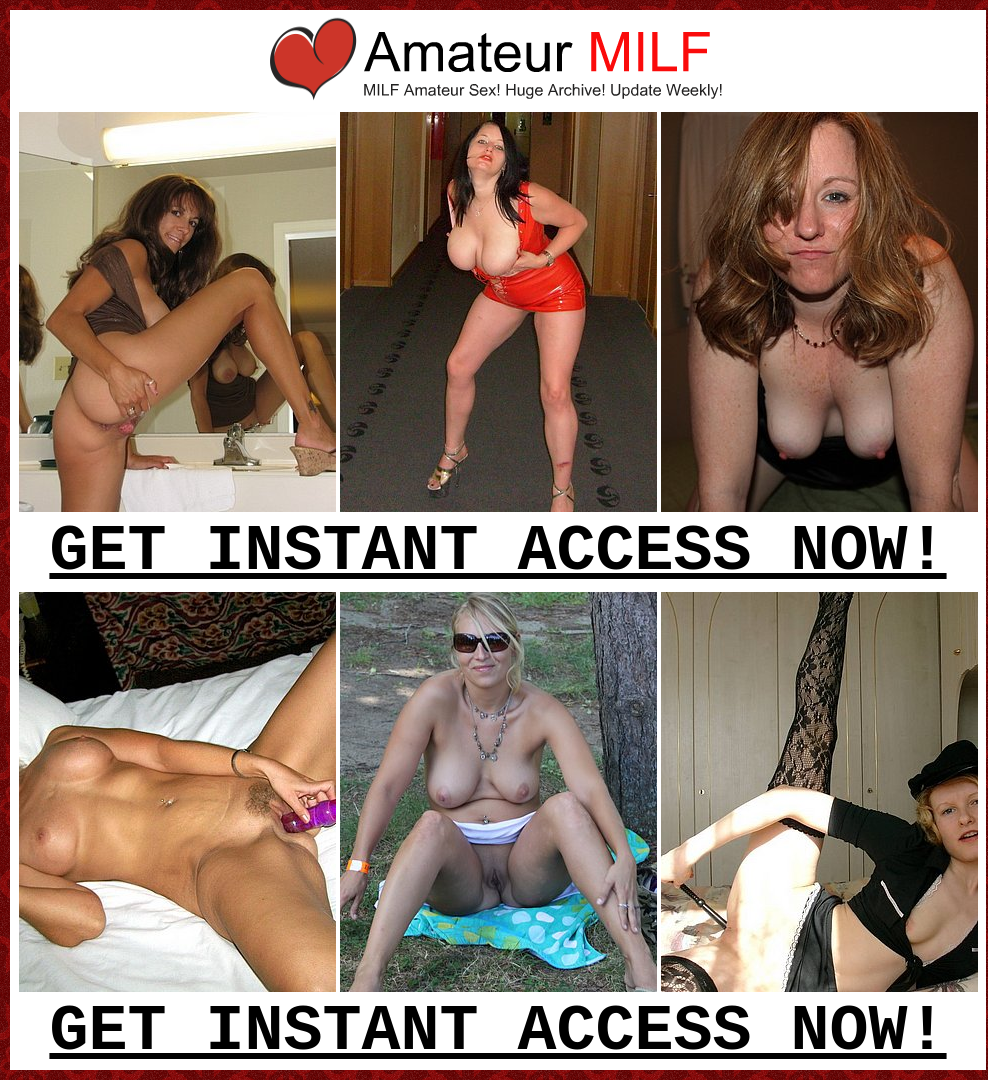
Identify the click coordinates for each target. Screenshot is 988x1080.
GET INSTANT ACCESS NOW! (497, 552)
